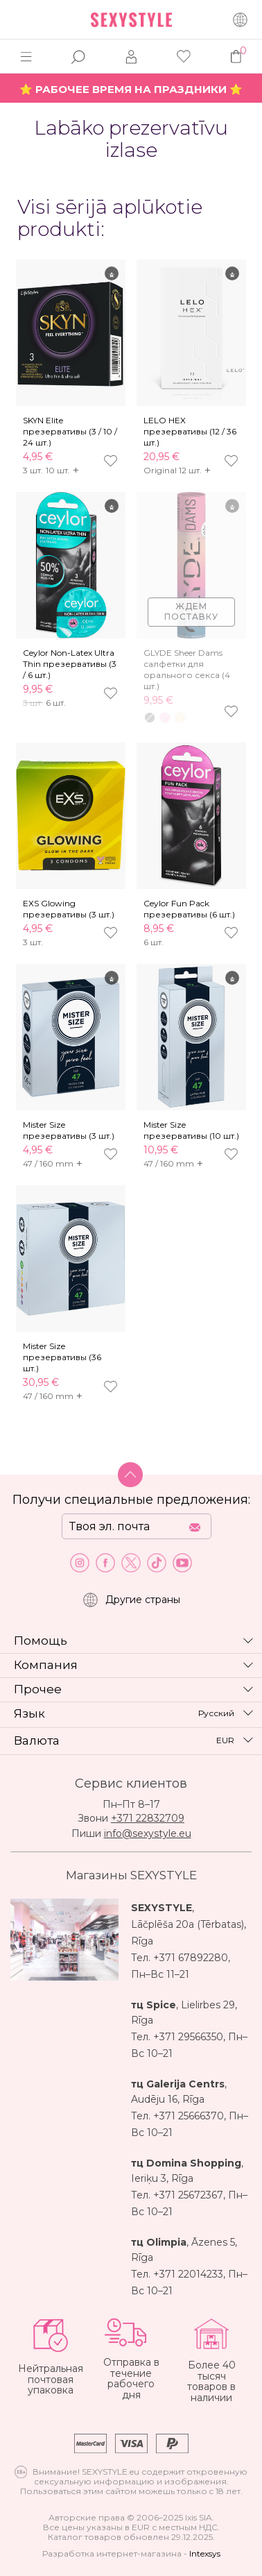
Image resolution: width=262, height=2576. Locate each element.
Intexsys (204, 2553)
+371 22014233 (188, 2274)
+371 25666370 (188, 2116)
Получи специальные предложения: (131, 1499)
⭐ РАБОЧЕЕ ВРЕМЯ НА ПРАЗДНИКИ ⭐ (131, 89)
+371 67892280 (190, 1957)
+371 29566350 (188, 2037)
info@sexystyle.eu (147, 1833)
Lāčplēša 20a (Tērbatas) (187, 1924)
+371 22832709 (147, 1818)
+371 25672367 (188, 2195)
